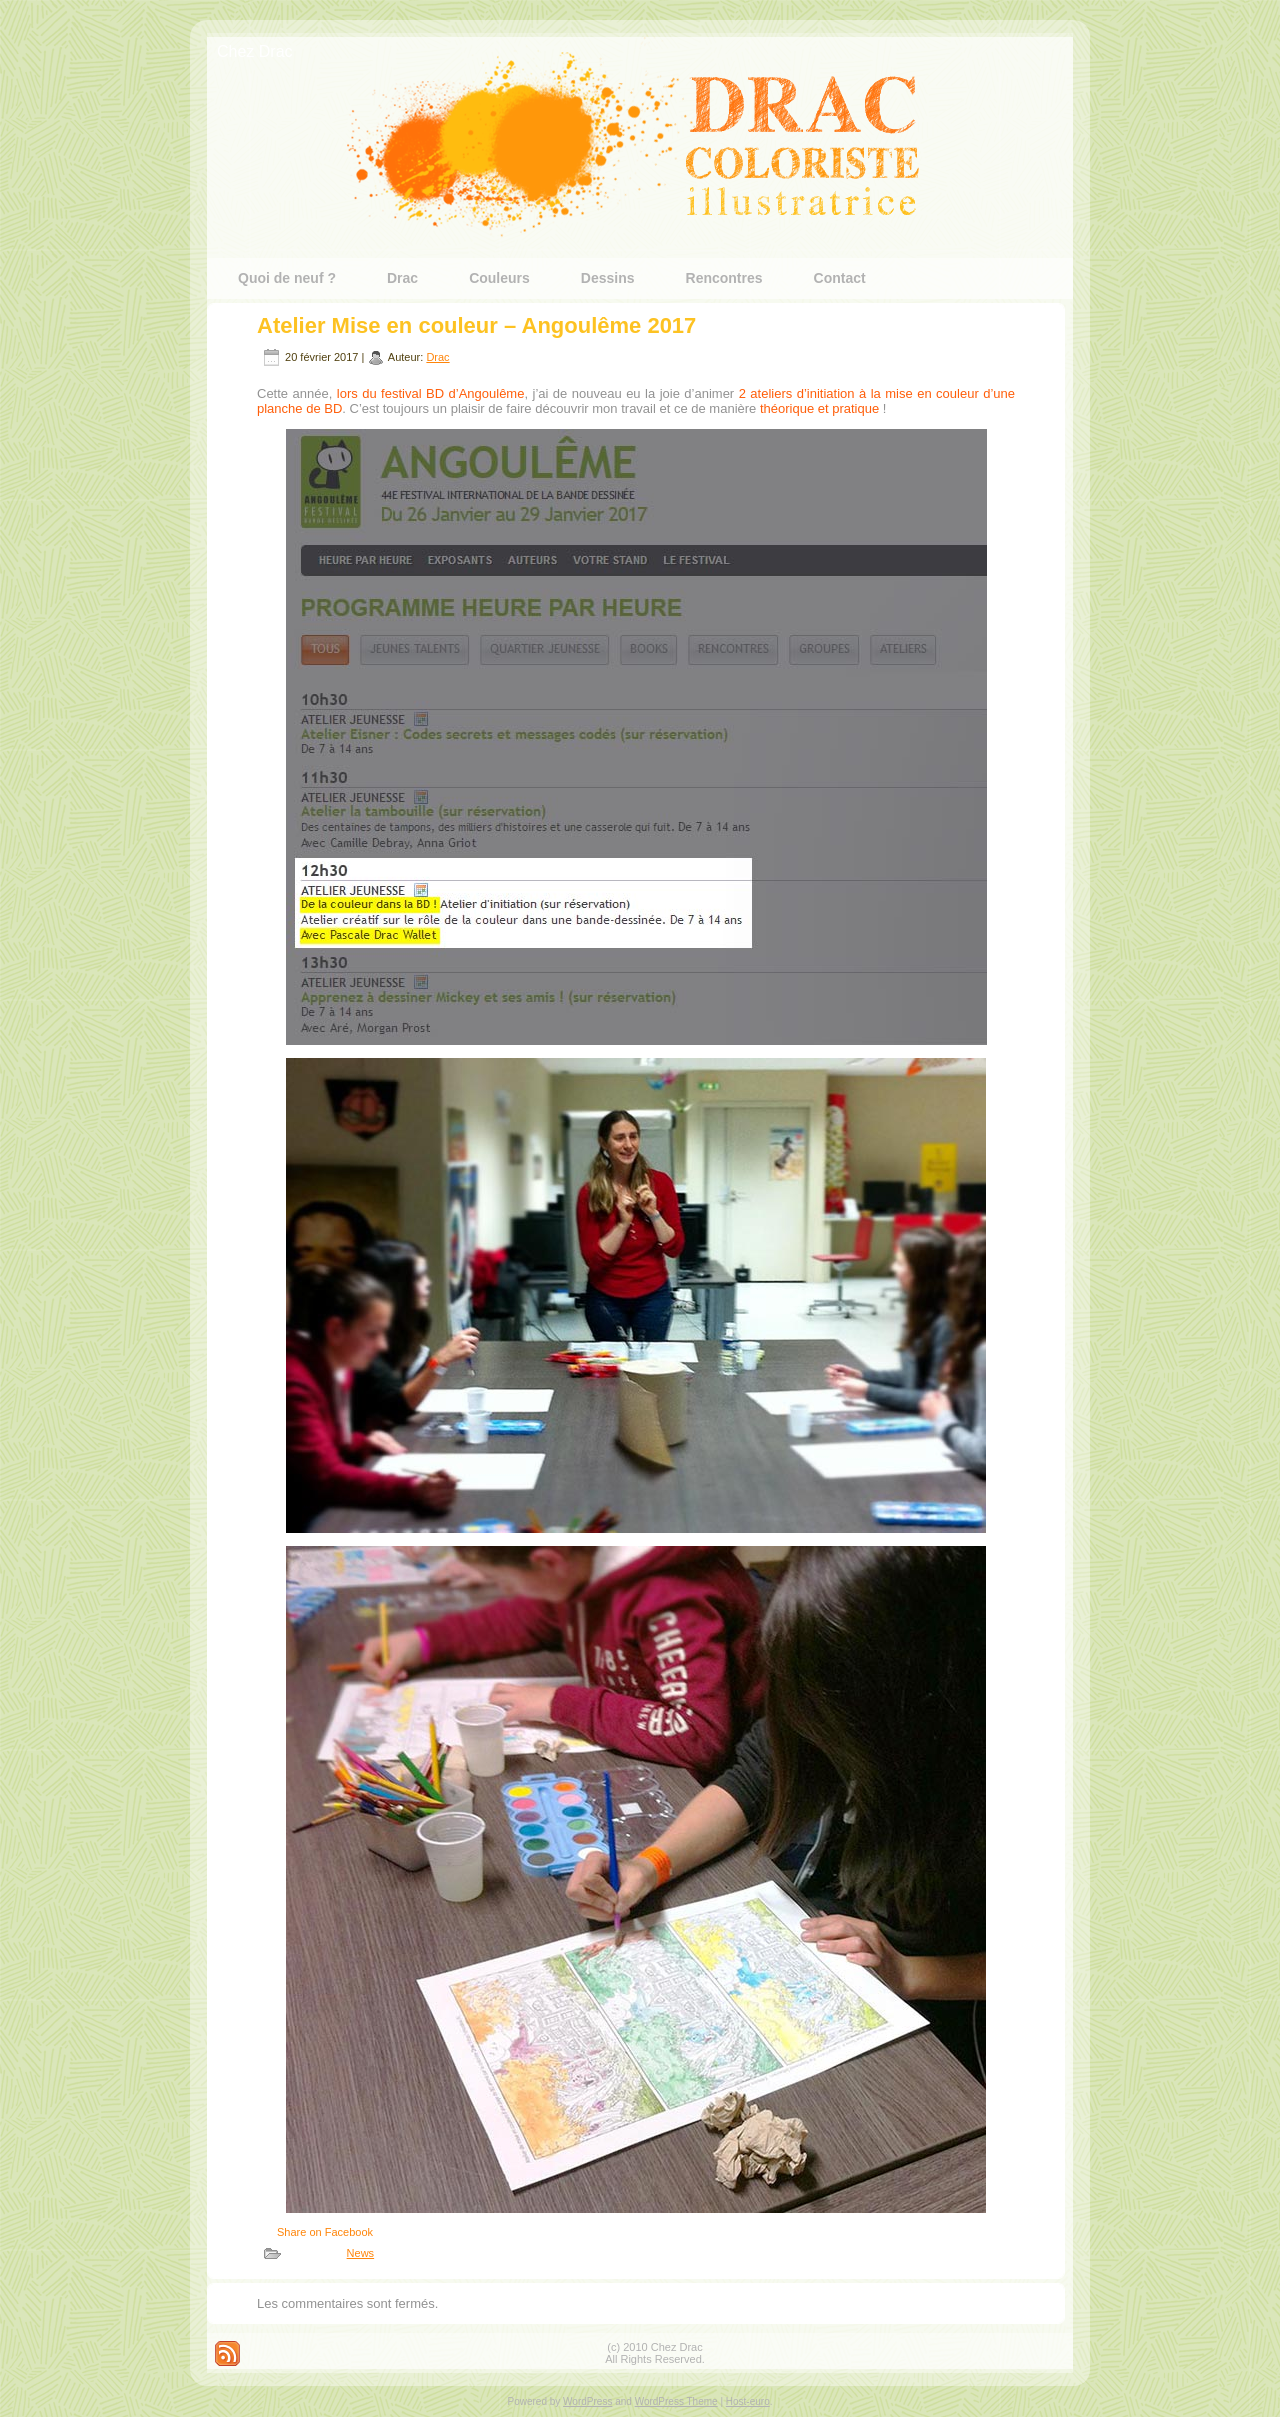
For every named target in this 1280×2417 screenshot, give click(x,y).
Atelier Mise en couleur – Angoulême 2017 (476, 325)
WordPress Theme (676, 2401)
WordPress (587, 2401)
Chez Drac (255, 51)
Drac (437, 357)
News (361, 2253)
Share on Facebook (325, 2232)
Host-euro (748, 2401)
